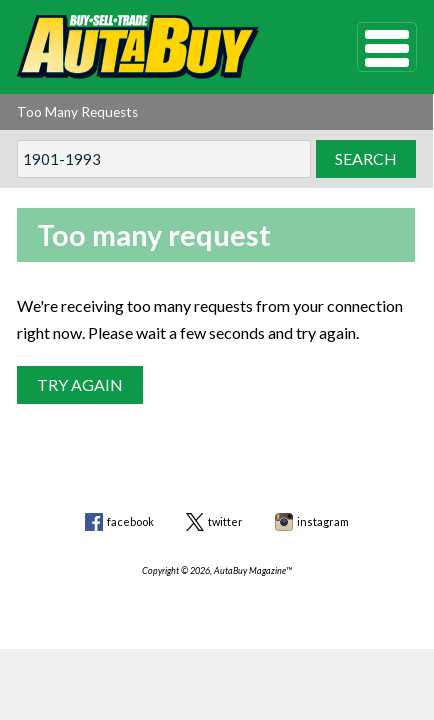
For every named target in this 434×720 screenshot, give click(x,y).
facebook (130, 521)
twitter (225, 521)
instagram (323, 521)
